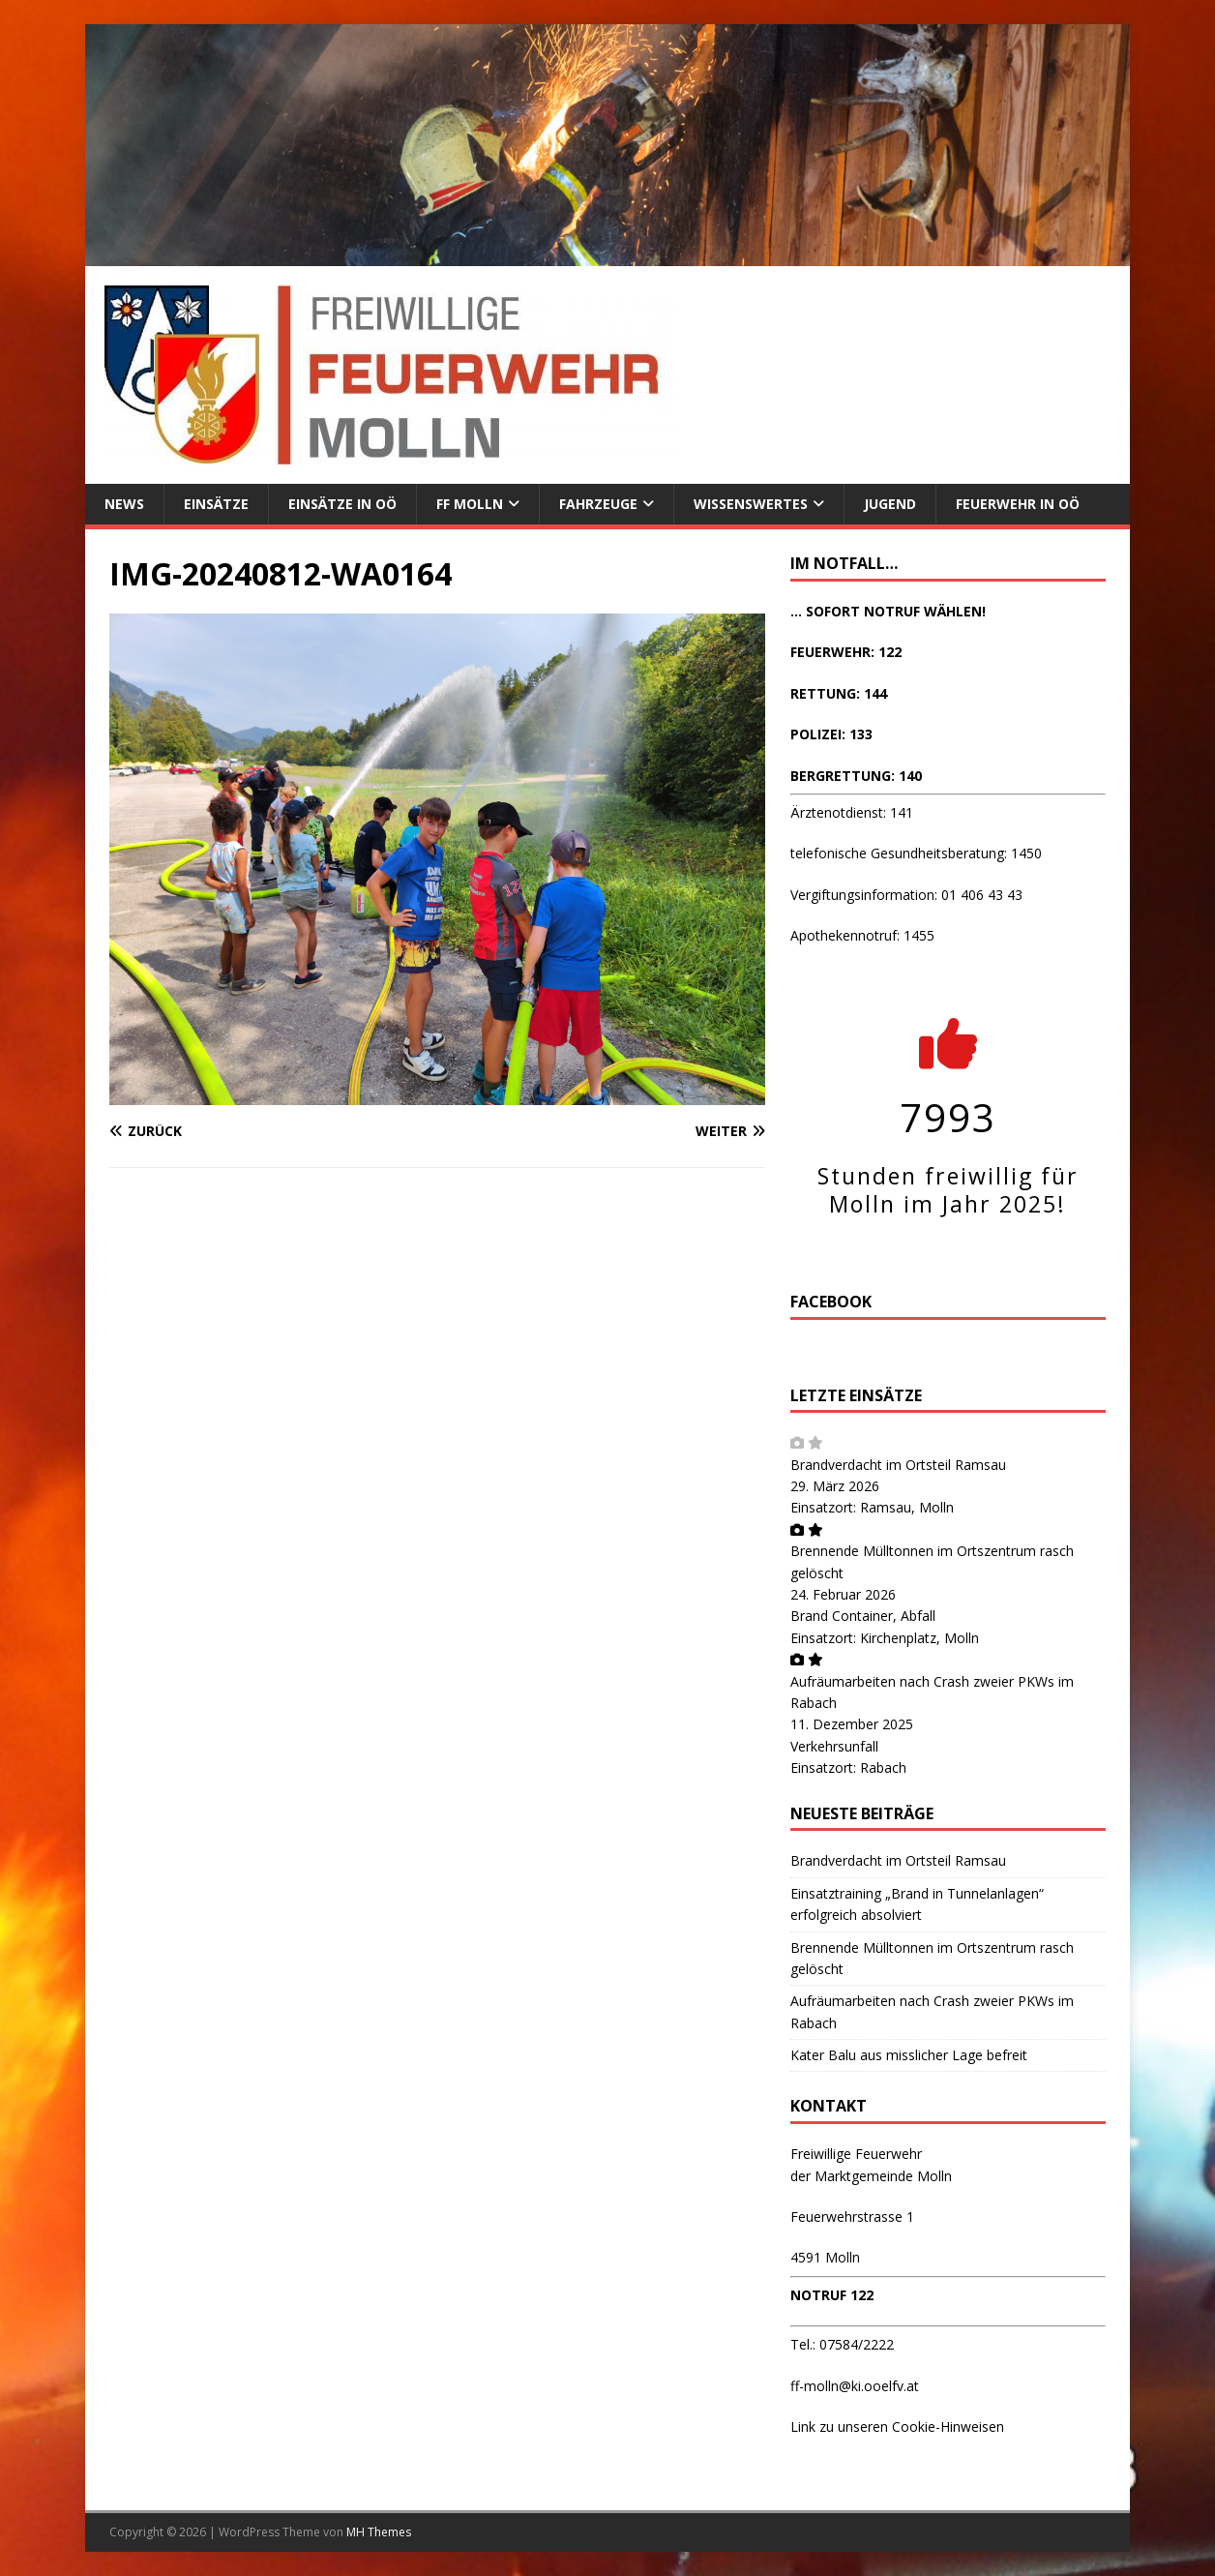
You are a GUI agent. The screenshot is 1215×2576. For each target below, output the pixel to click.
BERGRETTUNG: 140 (856, 775)
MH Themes (378, 2532)
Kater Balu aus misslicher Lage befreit (908, 2055)
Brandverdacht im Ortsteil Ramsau (898, 1464)
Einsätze (216, 503)
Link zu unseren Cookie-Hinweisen (897, 2426)
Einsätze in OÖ (342, 503)
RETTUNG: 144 (838, 693)
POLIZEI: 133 (831, 734)
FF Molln (469, 503)
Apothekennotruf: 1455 (862, 935)
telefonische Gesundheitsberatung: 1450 (916, 853)
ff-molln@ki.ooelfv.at (854, 2386)
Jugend (890, 503)
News (124, 503)
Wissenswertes (751, 503)
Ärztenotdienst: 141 (851, 812)
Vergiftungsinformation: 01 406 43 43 (906, 894)
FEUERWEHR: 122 (846, 652)
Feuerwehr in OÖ (1018, 503)
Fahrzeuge (598, 503)
